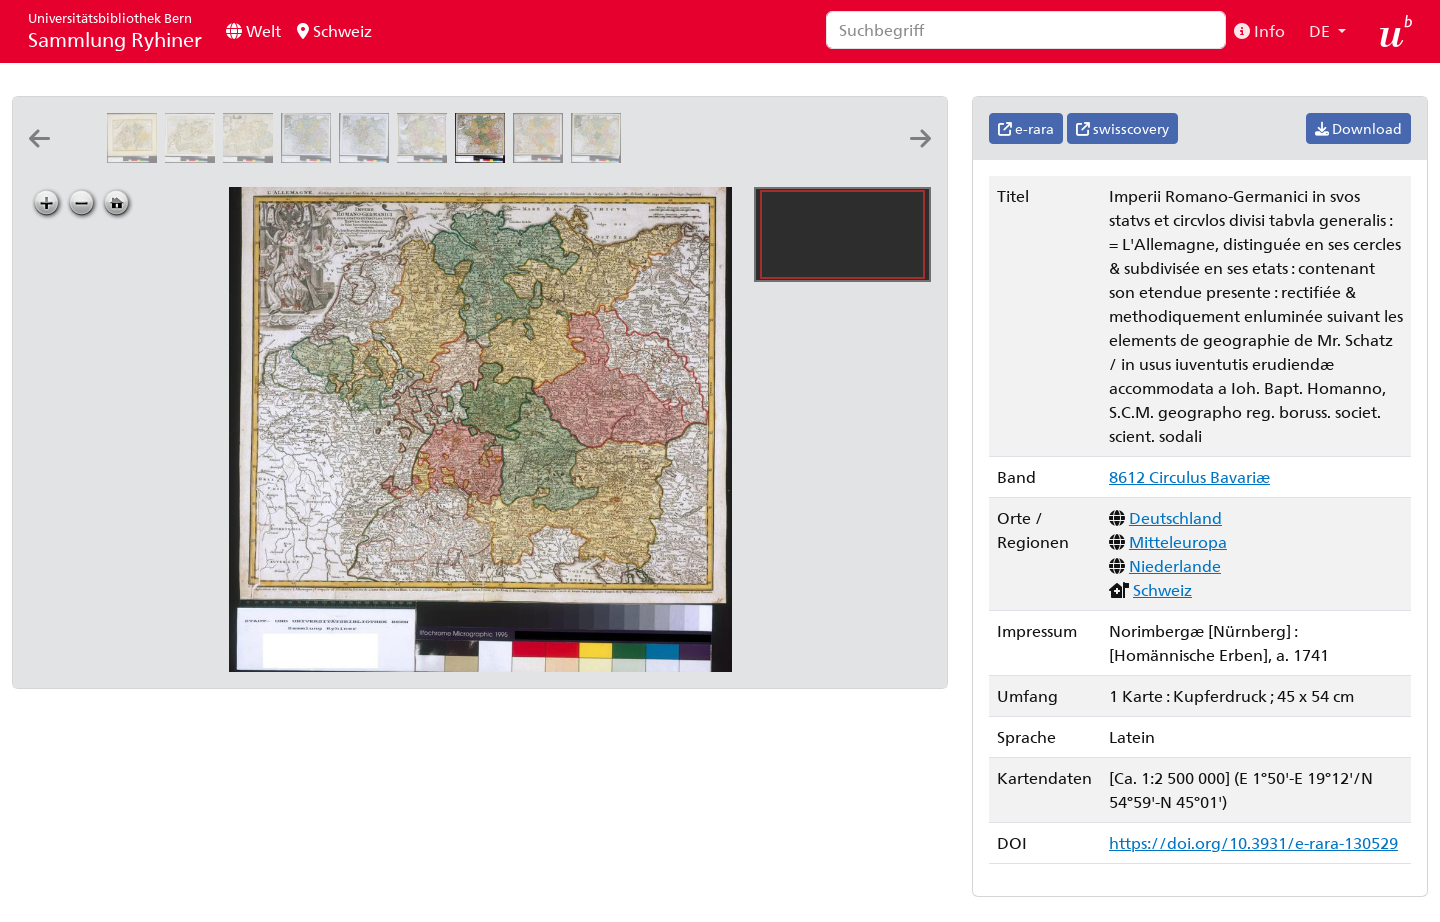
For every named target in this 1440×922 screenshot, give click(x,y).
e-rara (1026, 128)
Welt (253, 30)
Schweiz (334, 30)
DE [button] (1321, 30)
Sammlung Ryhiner (115, 30)
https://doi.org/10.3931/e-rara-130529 (1253, 842)
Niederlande (1175, 565)
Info (1259, 30)
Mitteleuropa (1178, 541)
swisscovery (1122, 128)
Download (1358, 128)
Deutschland (1175, 517)
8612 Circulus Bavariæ (1189, 476)
